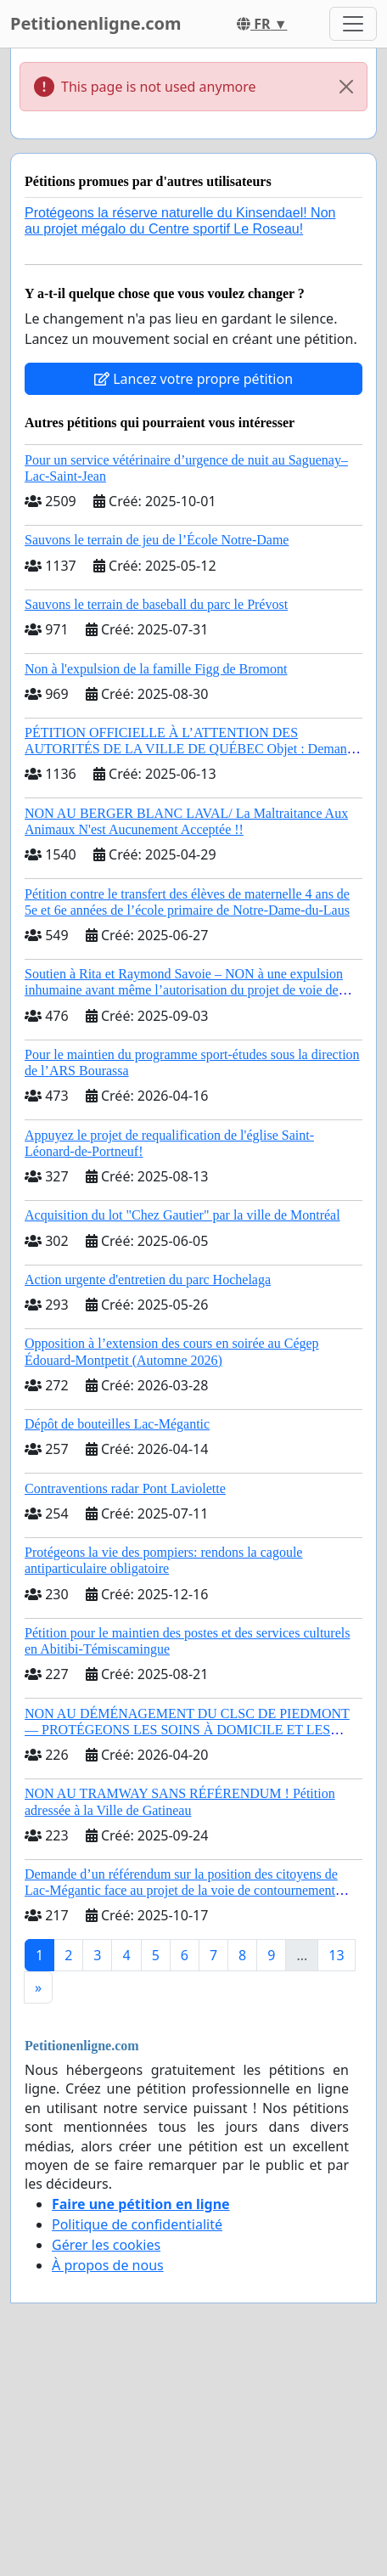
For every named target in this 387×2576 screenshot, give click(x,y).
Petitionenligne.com (96, 23)
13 (336, 1955)
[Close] (346, 86)
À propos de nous (108, 2265)
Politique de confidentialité (137, 2224)
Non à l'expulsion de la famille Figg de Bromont (156, 669)
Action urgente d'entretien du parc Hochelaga (148, 1279)
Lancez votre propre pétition (193, 378)
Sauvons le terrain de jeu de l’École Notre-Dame (157, 540)
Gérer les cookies (106, 2244)
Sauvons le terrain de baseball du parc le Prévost (156, 604)
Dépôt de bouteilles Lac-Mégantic (117, 1424)
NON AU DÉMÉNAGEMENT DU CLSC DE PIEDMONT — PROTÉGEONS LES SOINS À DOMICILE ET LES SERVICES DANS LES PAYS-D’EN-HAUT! (187, 1729)
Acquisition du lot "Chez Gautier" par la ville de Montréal (182, 1215)
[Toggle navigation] (353, 24)
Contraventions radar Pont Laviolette (125, 1488)
